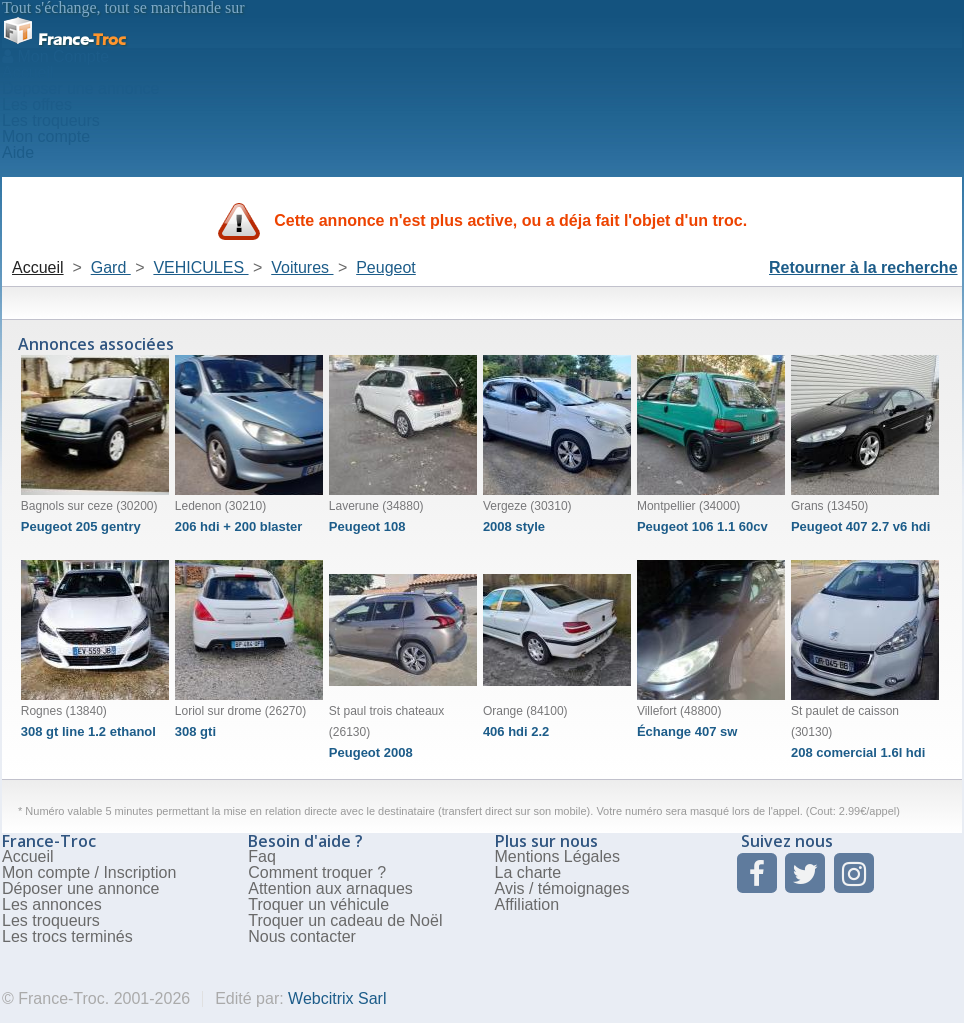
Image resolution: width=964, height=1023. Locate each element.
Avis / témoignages (562, 888)
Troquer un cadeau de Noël (345, 920)
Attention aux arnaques (330, 888)
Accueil (28, 72)
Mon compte (46, 136)
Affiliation (527, 904)
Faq (262, 856)
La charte (528, 872)
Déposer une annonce (80, 888)
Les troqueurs (51, 120)
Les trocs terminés (67, 936)
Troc (64, 39)
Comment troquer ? (317, 872)
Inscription (139, 872)
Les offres (37, 104)
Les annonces (52, 904)
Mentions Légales (557, 856)
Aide (18, 152)
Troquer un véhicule (318, 904)
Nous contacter (302, 936)
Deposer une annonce (80, 88)
